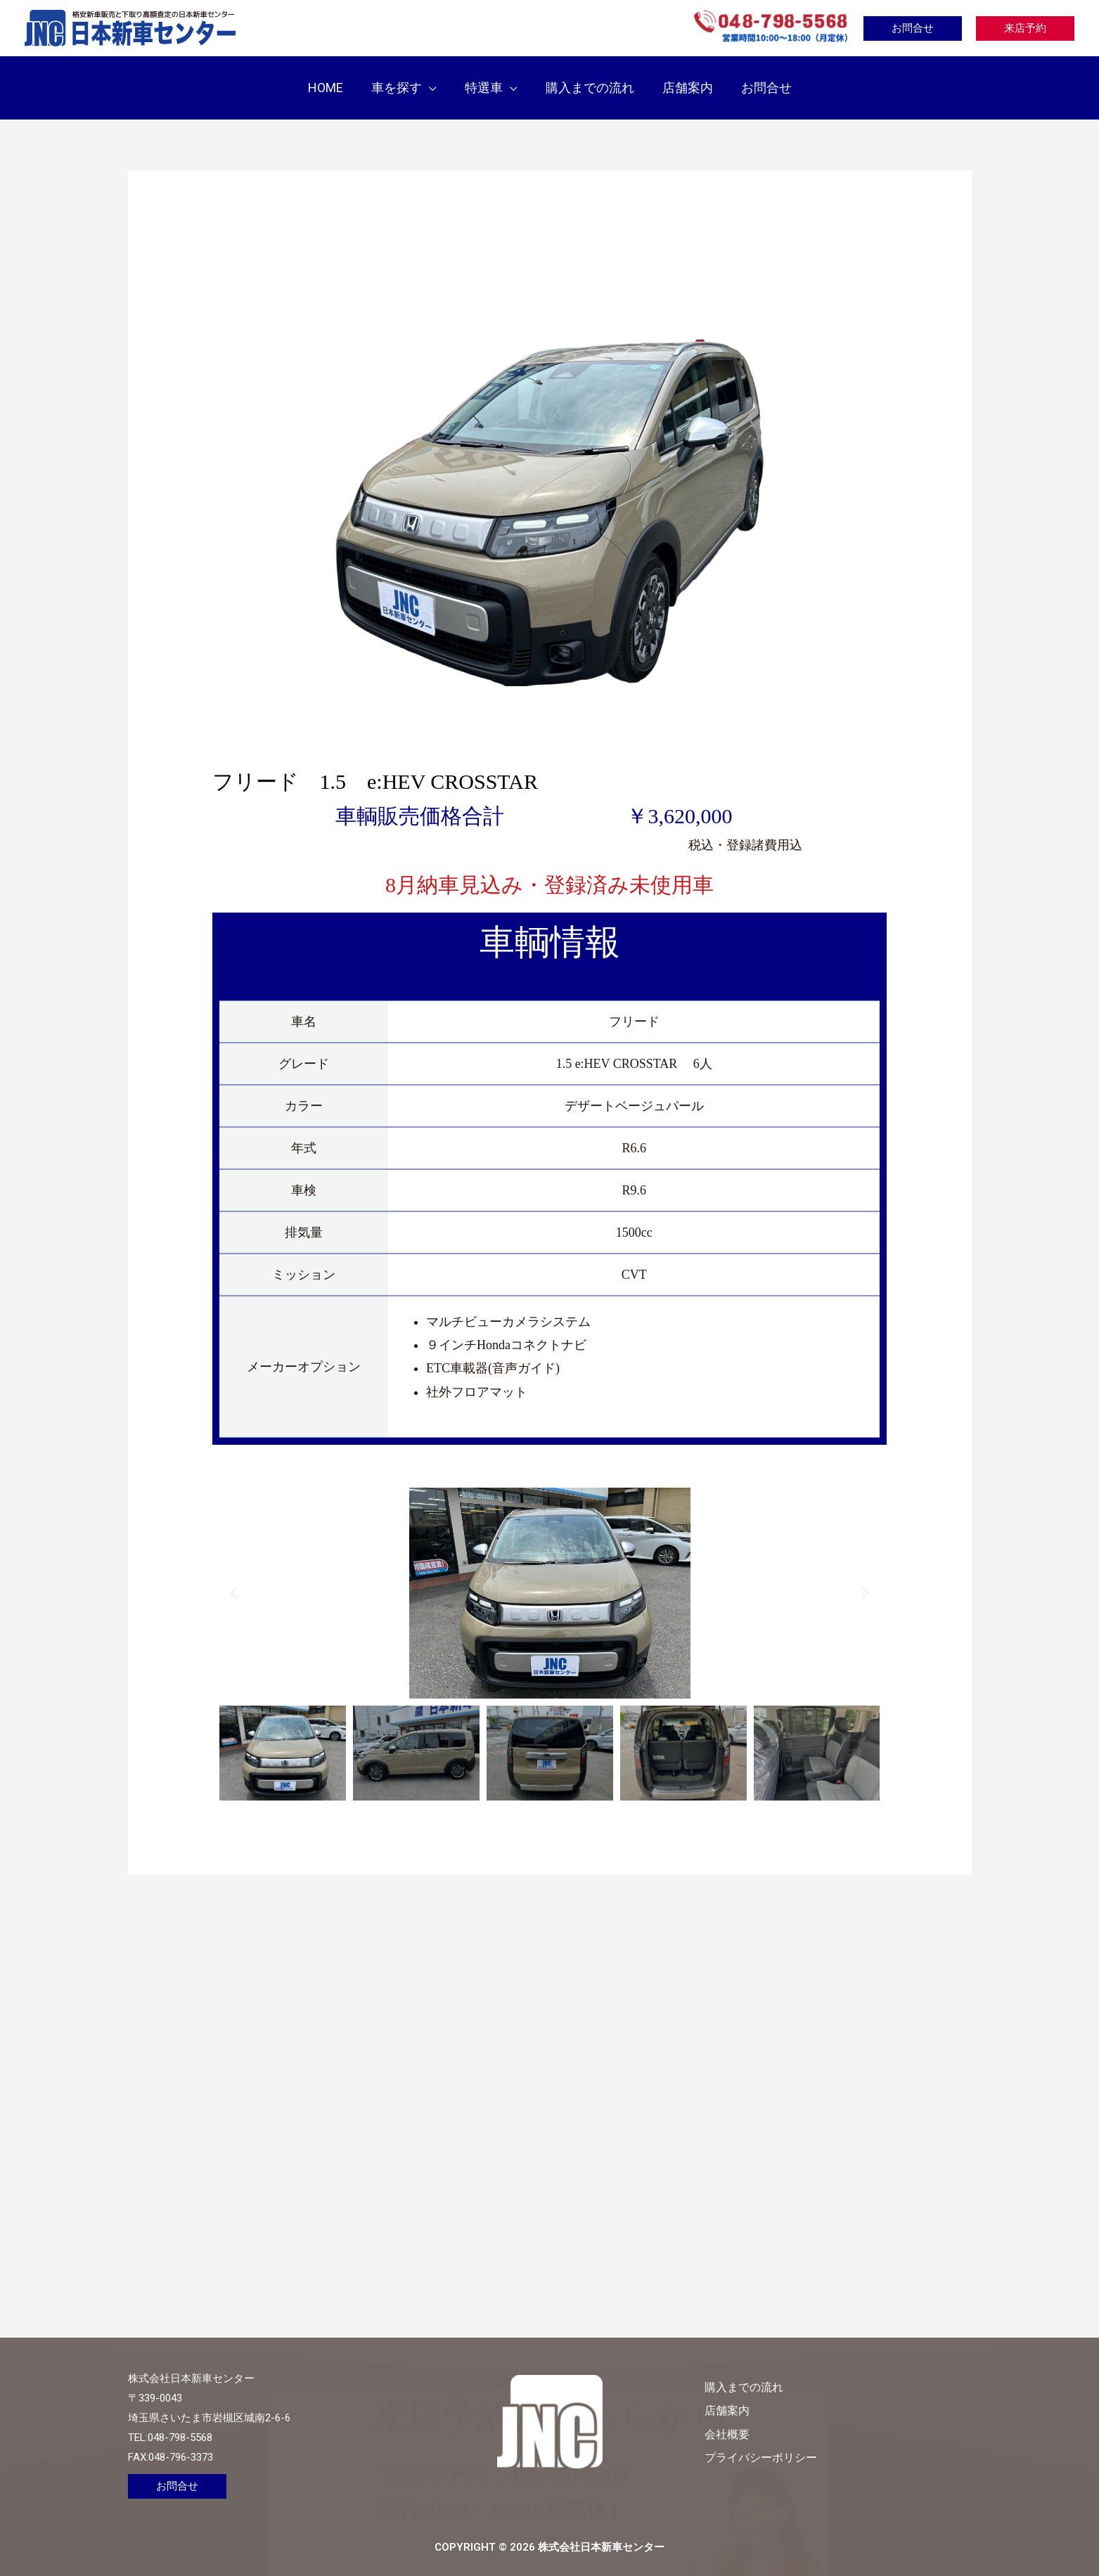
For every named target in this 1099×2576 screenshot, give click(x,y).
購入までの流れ (805, 2371)
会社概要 (786, 2418)
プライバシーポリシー (824, 2442)
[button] (433, 80)
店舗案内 (786, 2395)
